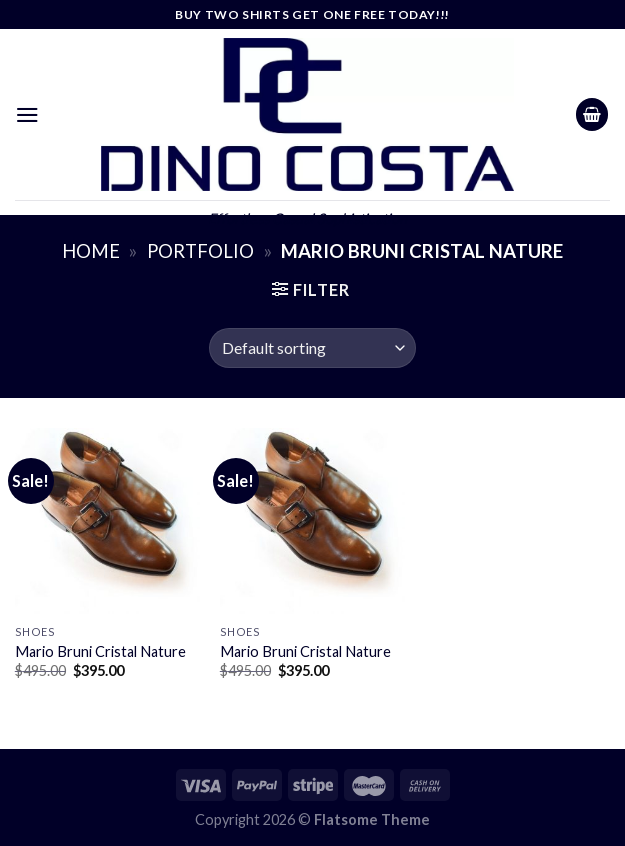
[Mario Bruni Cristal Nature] (107, 520)
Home (91, 251)
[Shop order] (312, 348)
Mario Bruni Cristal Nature (100, 651)
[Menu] (27, 114)
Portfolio (200, 251)
